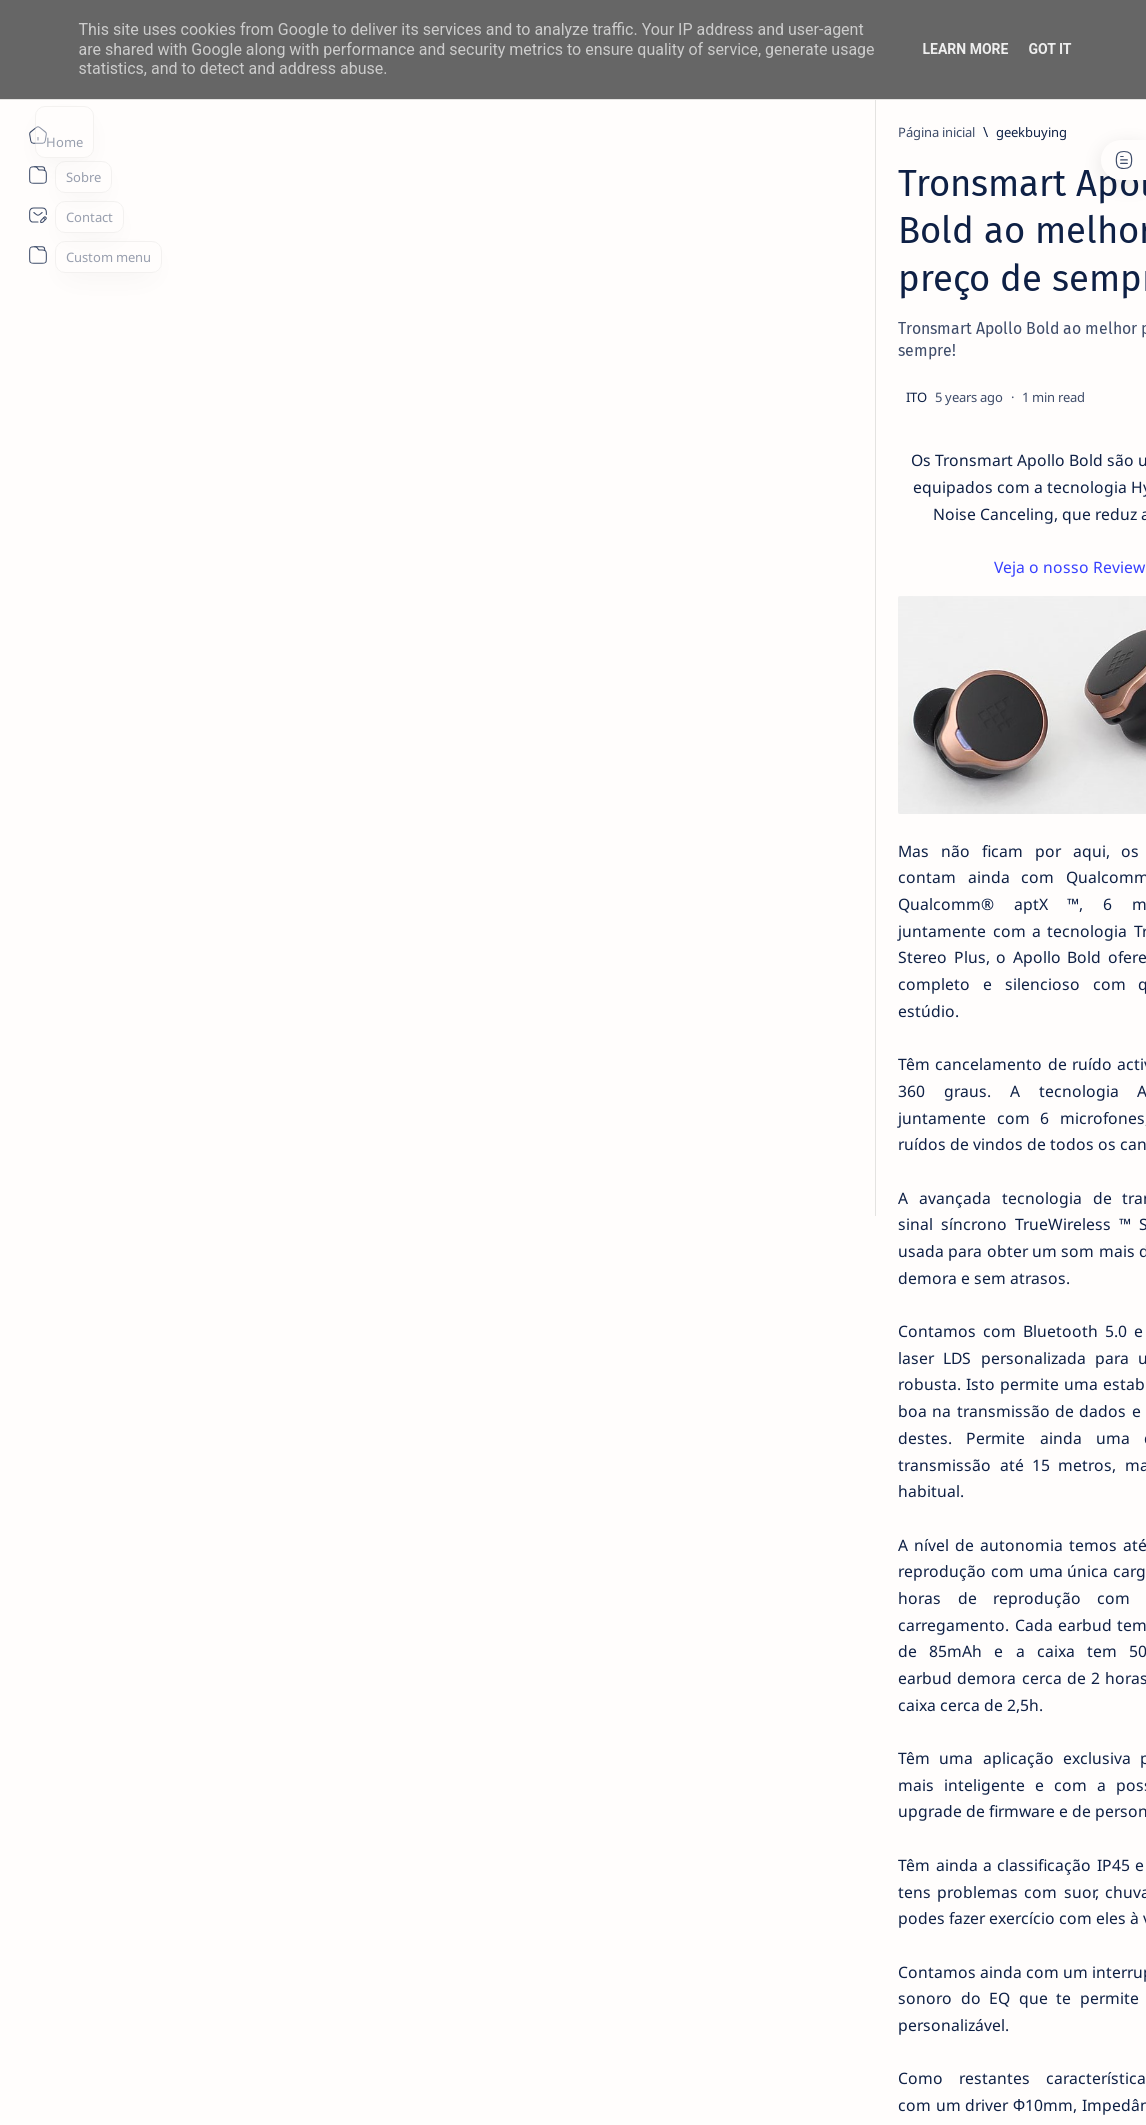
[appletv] (1056, 1109)
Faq (1046, 1222)
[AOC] (911, 1059)
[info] (943, 490)
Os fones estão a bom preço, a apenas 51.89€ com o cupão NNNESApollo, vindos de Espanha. (449, 1759)
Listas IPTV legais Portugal (973, 715)
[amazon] (911, 1009)
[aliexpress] (1056, 959)
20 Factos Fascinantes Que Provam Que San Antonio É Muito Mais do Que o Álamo (998, 539)
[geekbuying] (230, 132)
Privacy (994, 1222)
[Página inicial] (37, 135)
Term (859, 1222)
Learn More (965, 49)
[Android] (950, 600)
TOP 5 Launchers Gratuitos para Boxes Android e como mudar (991, 638)
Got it (1049, 49)
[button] (995, 2085)
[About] (37, 175)
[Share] (773, 328)
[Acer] (911, 959)
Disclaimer (923, 1222)
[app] (1056, 1059)
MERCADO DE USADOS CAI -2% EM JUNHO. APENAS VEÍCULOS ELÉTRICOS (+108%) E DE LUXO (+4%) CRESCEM (999, 812)
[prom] (229, 1830)
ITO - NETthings (191, 2086)
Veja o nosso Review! (450, 472)
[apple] (911, 1109)
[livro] (946, 348)
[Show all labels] (902, 1156)
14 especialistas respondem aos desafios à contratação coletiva (993, 386)
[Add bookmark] (714, 328)
